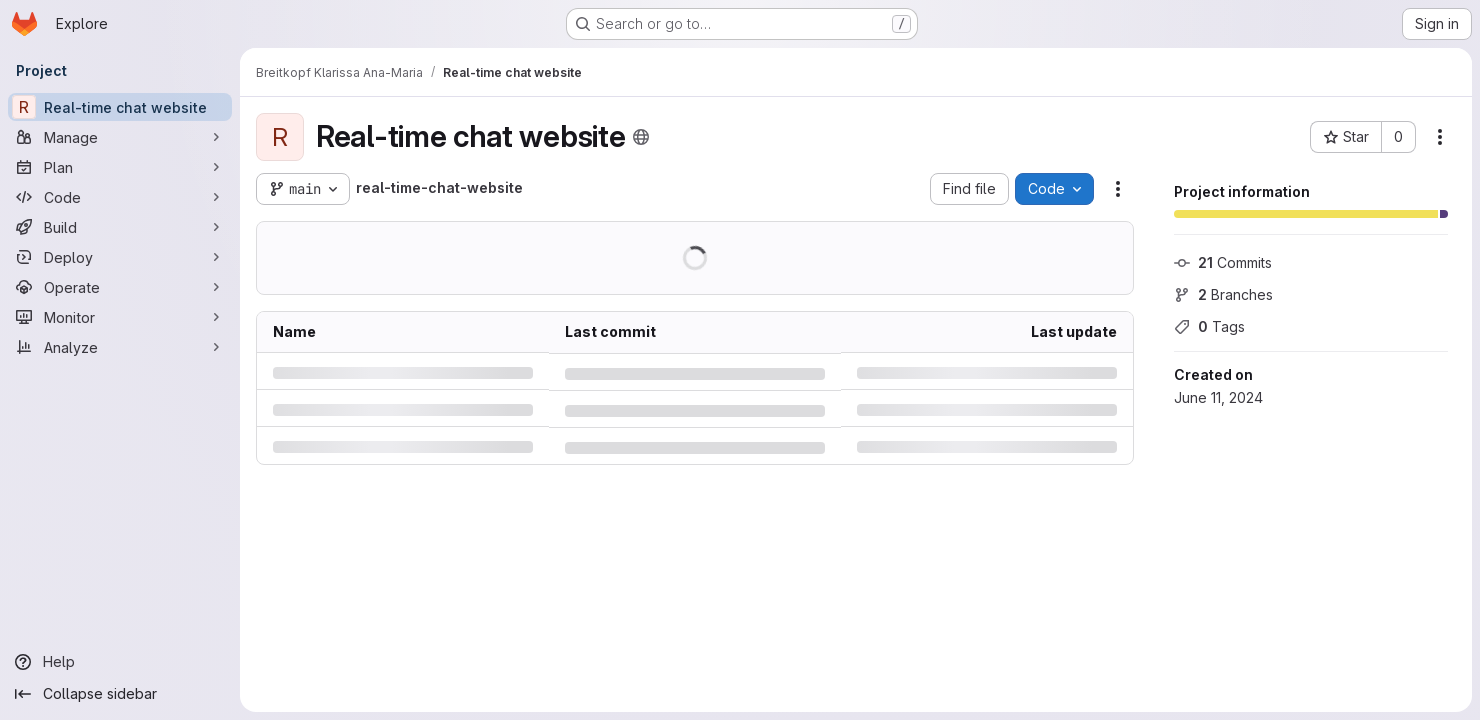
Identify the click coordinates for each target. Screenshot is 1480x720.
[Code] (120, 197)
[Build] (120, 227)
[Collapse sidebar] (120, 694)
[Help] (120, 662)
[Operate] (120, 287)
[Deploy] (120, 257)
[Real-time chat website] (120, 107)
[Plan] (120, 167)
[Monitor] (120, 317)
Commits (1223, 262)
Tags (1209, 326)
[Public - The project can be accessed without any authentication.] (641, 137)
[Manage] (120, 137)
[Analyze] (120, 347)
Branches (1223, 294)
